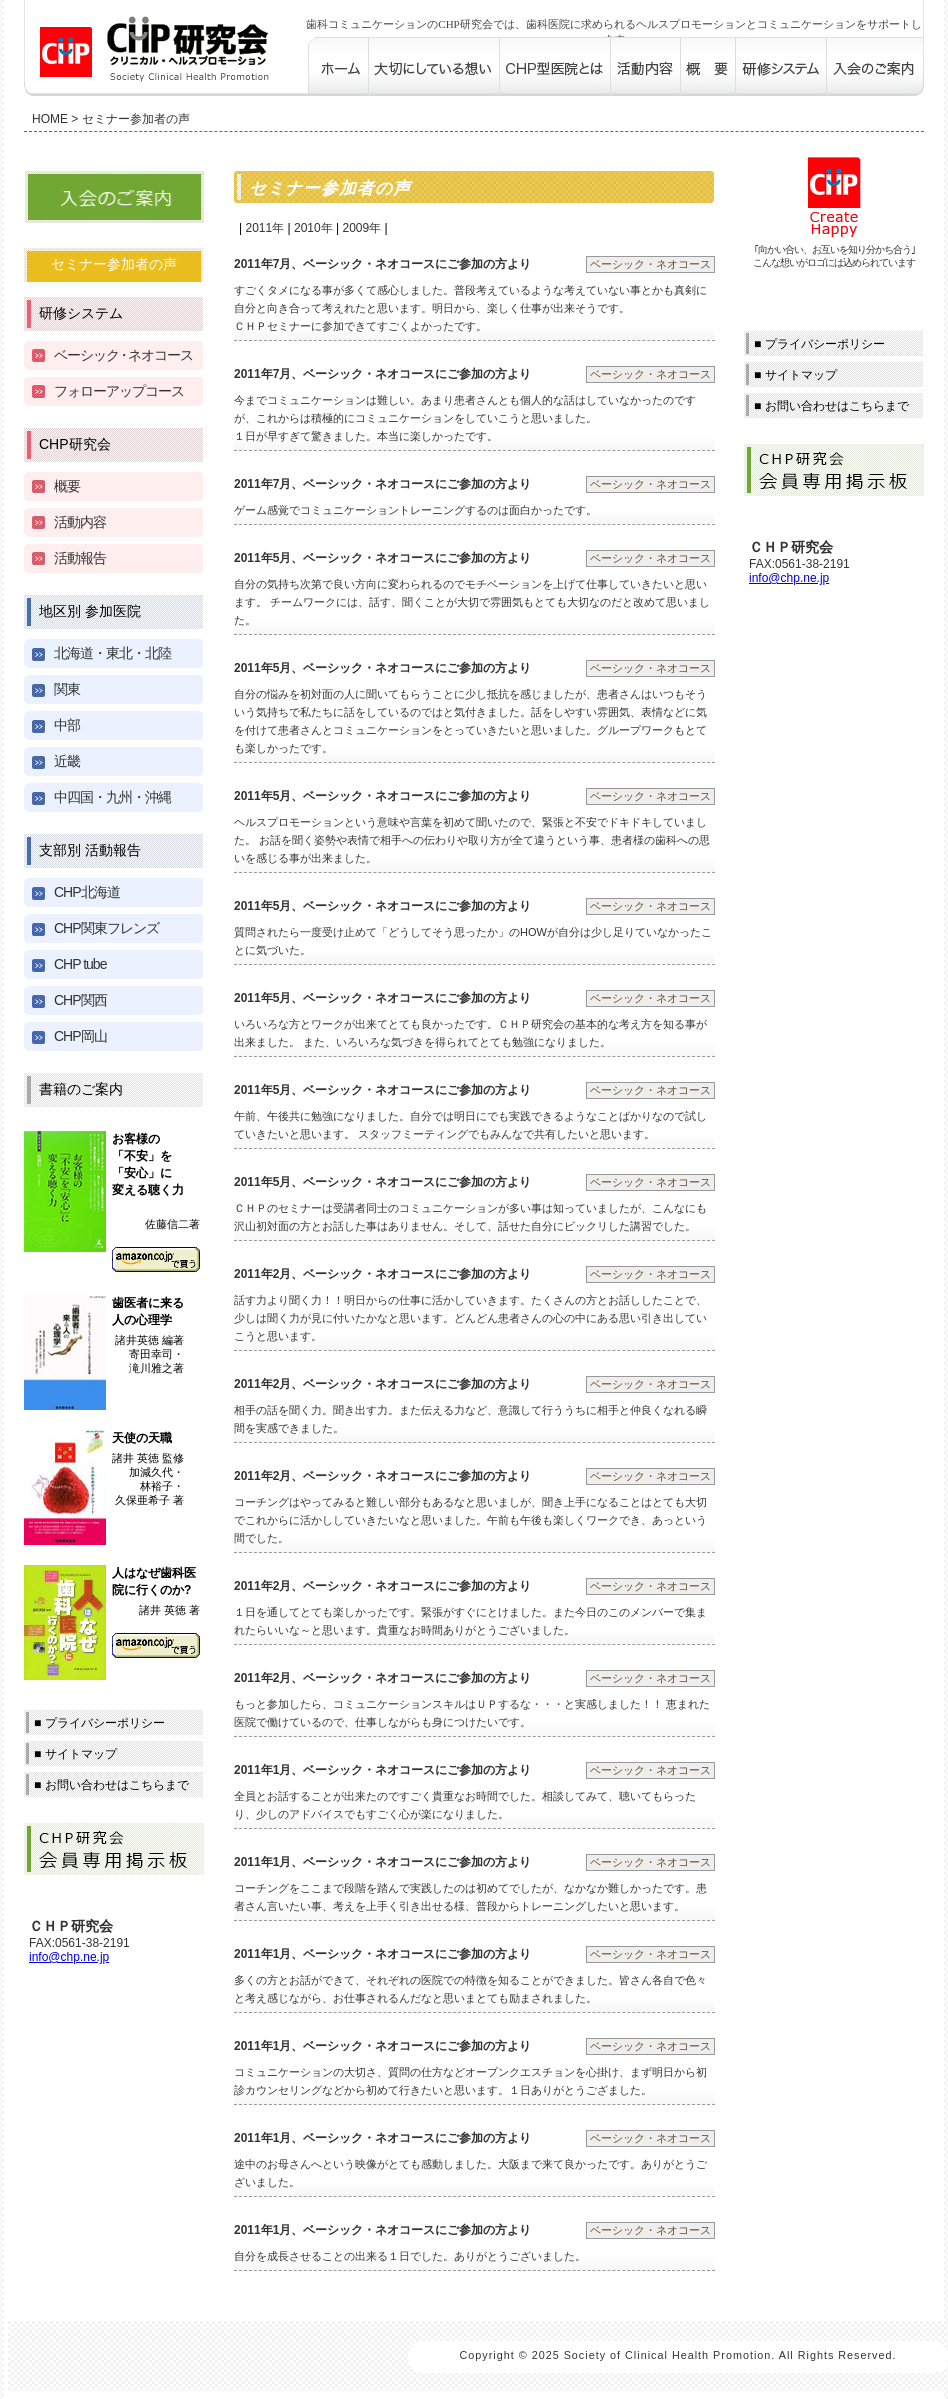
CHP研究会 (75, 444)
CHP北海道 (87, 892)
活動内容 (645, 66)
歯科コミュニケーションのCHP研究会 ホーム (338, 66)
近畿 (67, 761)
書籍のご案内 (81, 1089)
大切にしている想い (433, 66)
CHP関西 (80, 1000)
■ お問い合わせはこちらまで (111, 1785)
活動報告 (80, 558)
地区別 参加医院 (90, 611)
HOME (50, 119)
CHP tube (80, 964)
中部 (67, 725)
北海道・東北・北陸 (112, 653)
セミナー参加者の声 (114, 264)
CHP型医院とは (554, 66)
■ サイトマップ (75, 1754)
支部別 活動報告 (90, 850)
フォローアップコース (119, 391)
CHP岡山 (80, 1036)
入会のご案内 (875, 66)
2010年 (313, 228)
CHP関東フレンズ (106, 928)
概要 (707, 66)
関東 (67, 689)
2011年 (264, 228)
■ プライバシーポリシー (99, 1723)
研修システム (780, 66)
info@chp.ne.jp (69, 1957)
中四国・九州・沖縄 (112, 797)
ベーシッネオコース (123, 355)
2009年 (361, 228)
